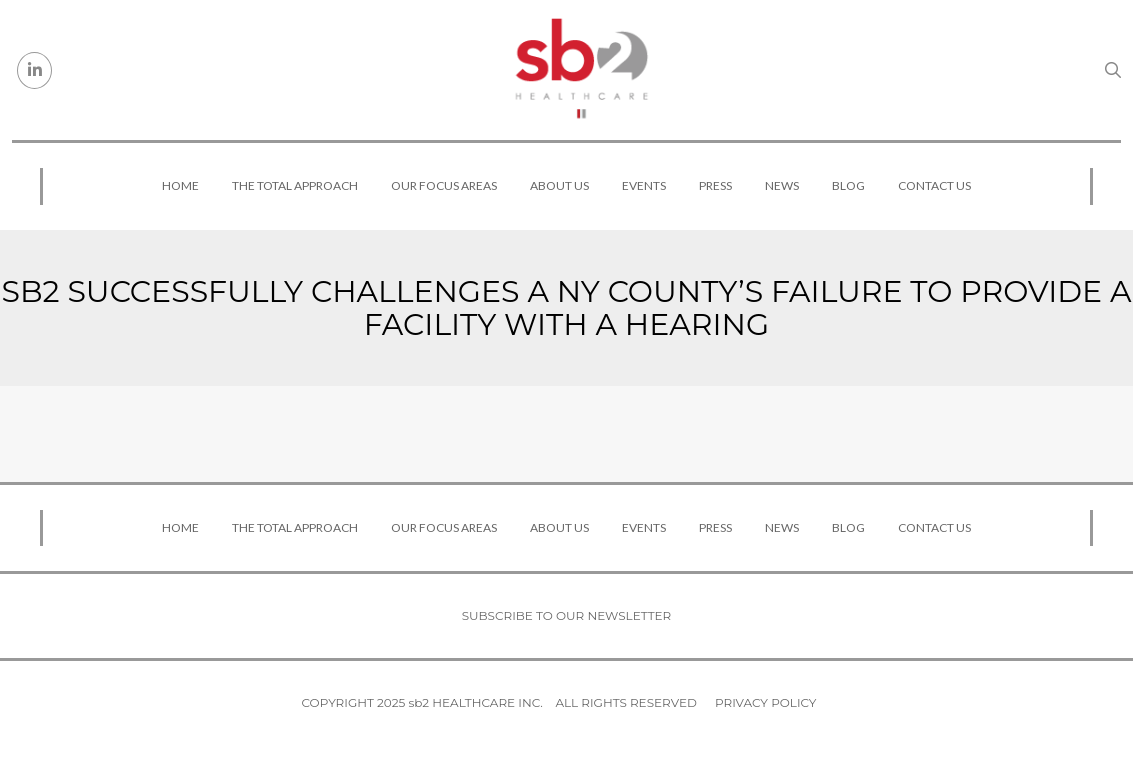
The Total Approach (295, 185)
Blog (848, 185)
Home (180, 185)
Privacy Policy (765, 702)
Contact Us (934, 185)
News (782, 185)
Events (644, 185)
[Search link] (1113, 70)
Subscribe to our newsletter (567, 615)
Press (715, 185)
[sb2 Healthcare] (581, 70)
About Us (559, 185)
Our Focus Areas (444, 185)
